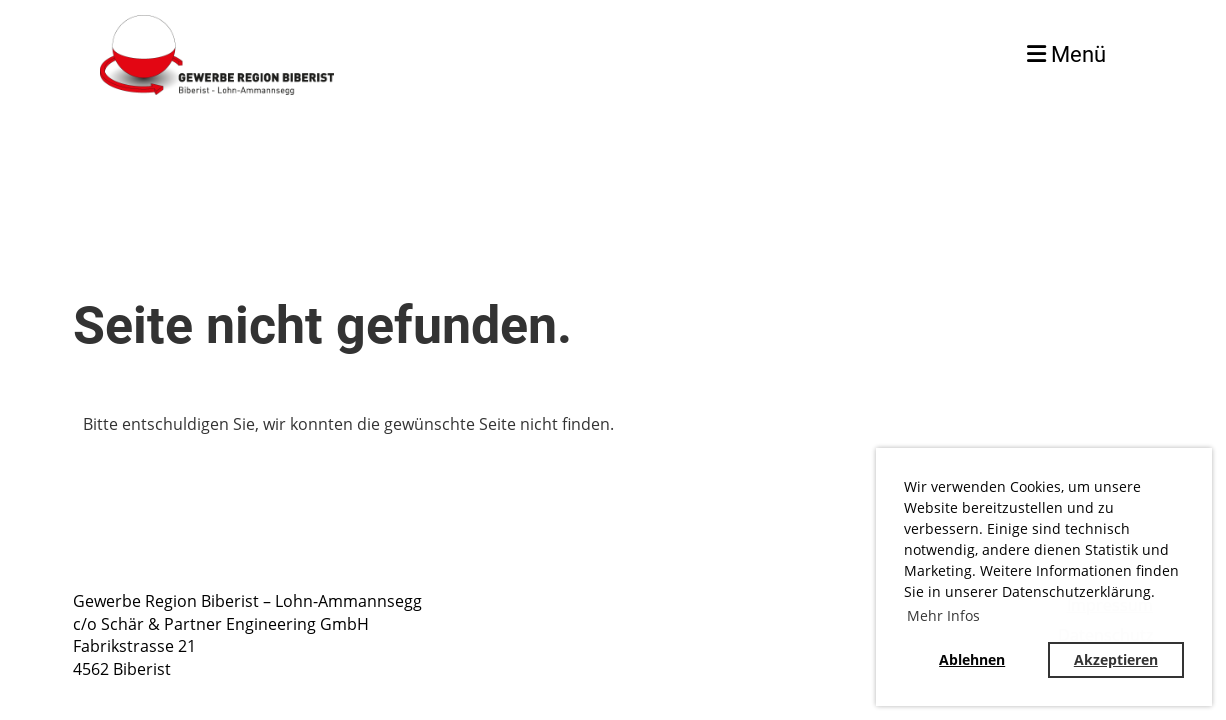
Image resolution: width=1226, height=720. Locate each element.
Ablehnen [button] (972, 659)
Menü (1066, 54)
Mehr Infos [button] (943, 615)
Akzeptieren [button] (1116, 659)
